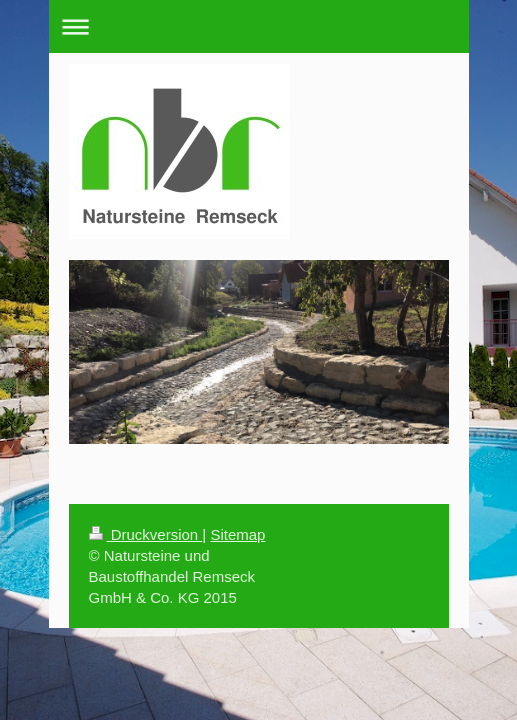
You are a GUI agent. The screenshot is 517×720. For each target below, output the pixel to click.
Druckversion (146, 534)
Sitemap (237, 534)
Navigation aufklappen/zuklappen (259, 26)
